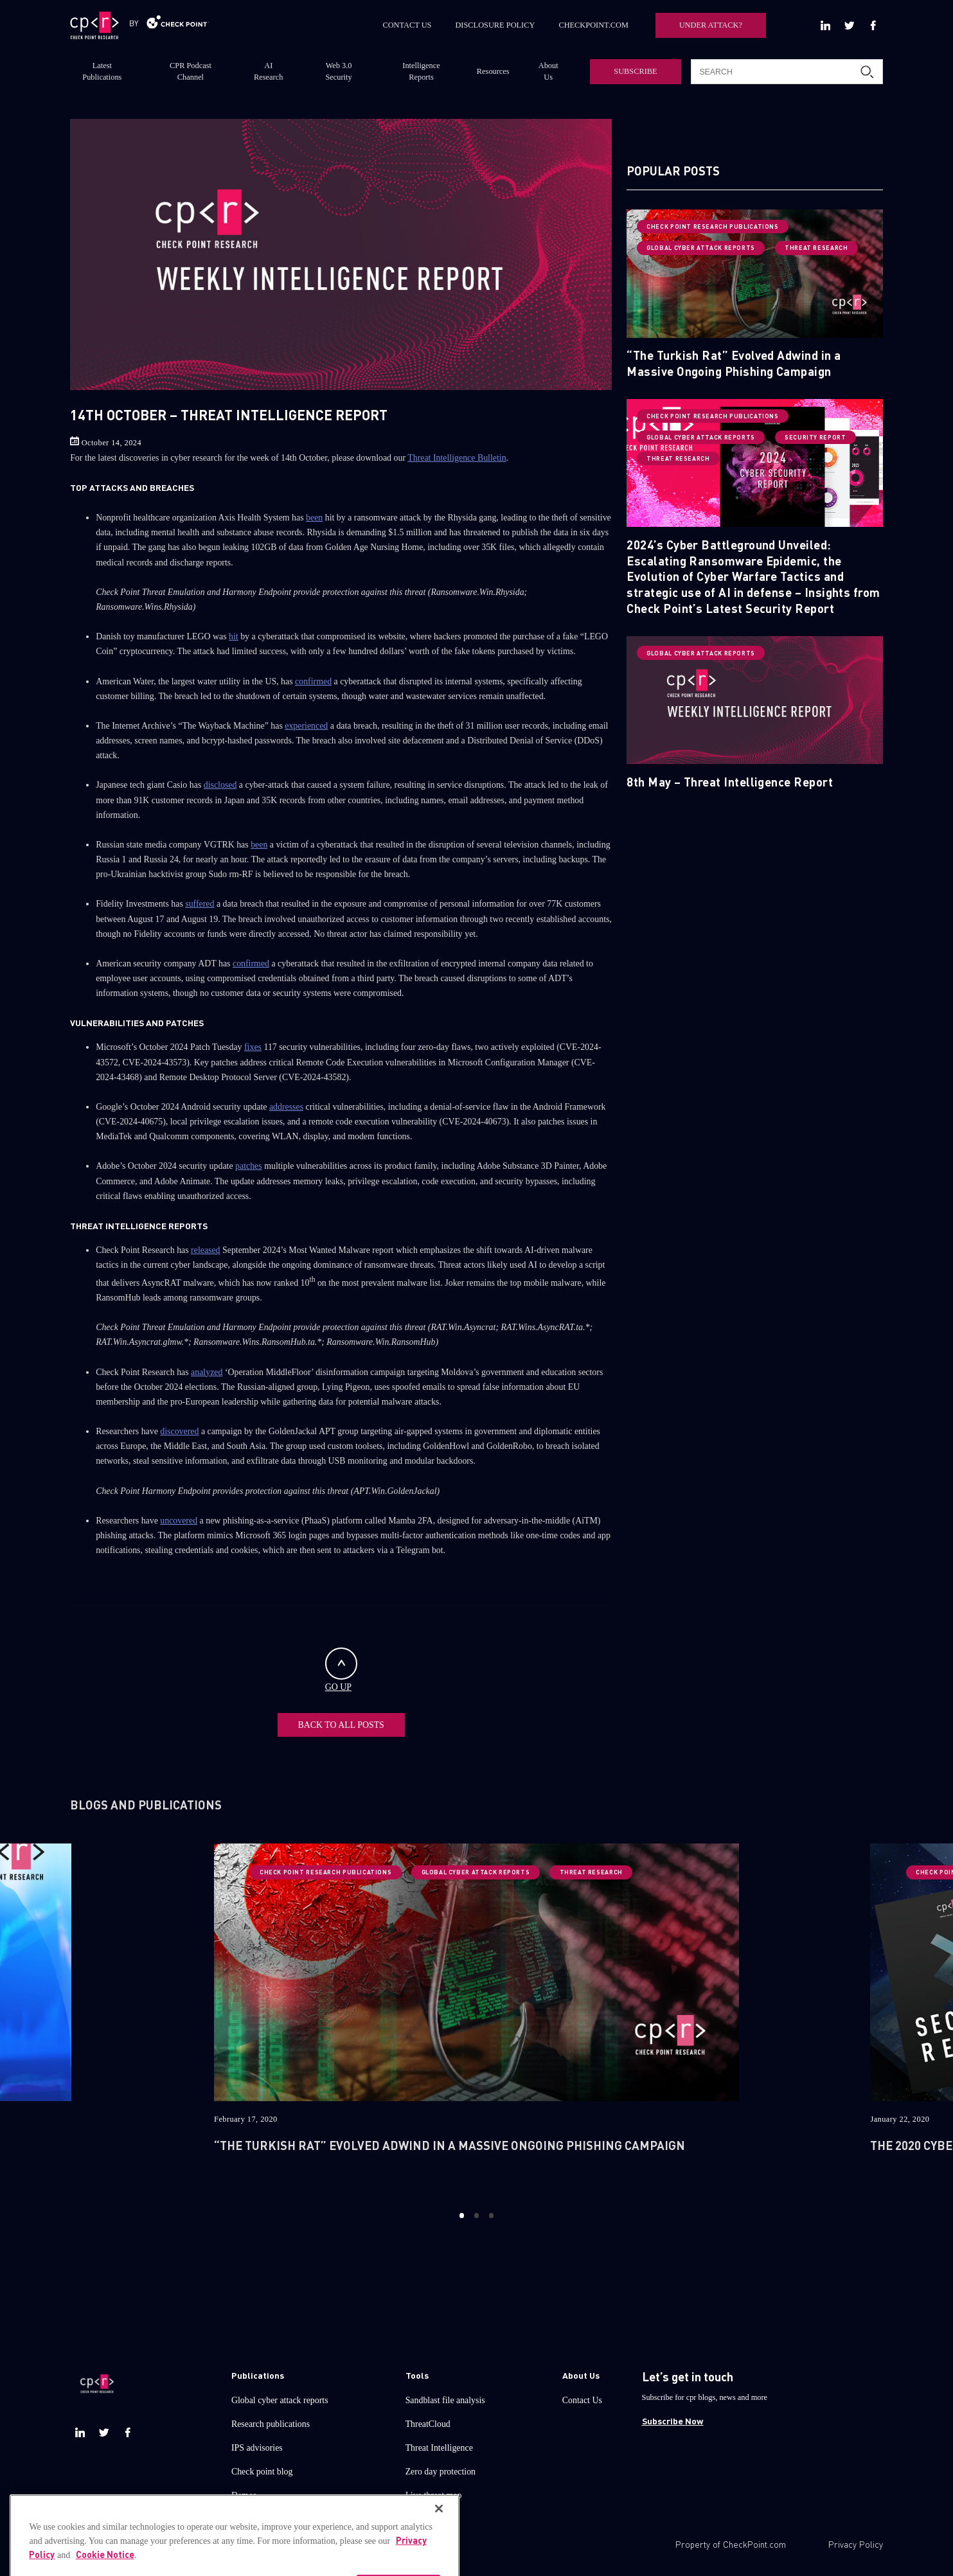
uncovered (178, 1520)
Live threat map (433, 2495)
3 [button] (491, 2215)
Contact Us (582, 2400)
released (205, 1250)
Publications (257, 2375)
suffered (199, 904)
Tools (417, 2375)
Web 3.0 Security (338, 71)
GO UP (341, 1670)
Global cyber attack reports (279, 2400)
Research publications (270, 2424)
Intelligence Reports (421, 71)
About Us (548, 71)
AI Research (268, 71)
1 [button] (461, 2215)
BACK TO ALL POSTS (341, 1725)
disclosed (220, 785)
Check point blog (262, 2471)
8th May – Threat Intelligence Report (730, 781)
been (314, 517)
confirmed (313, 681)
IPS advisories (257, 2448)
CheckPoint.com (754, 2544)
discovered (179, 1431)
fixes (253, 1047)
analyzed (206, 1372)
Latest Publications (101, 71)
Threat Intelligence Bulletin (456, 458)
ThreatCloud (427, 2424)
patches (248, 1166)
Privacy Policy (855, 2544)
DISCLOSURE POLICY (495, 25)
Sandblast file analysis (445, 2400)
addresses (286, 1107)
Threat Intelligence (439, 2448)
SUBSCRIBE (635, 71)
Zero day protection (440, 2471)
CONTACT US (406, 25)
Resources (493, 71)
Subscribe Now (673, 2420)
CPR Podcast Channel (190, 71)
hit (233, 636)
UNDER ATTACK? (710, 25)
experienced (306, 726)
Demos (243, 2495)
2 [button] (476, 2215)
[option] (476, 2016)
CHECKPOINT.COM (593, 25)
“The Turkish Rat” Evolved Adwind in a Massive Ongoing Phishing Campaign (734, 363)
